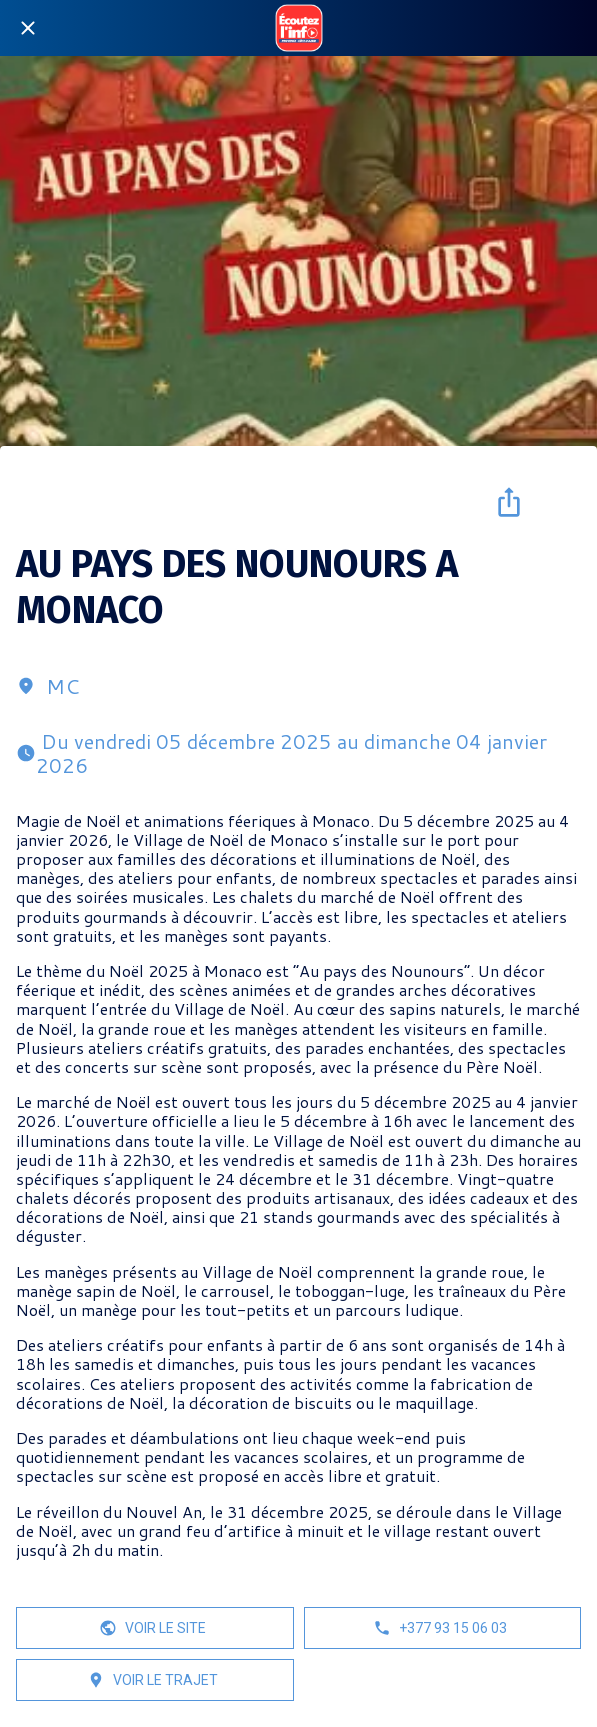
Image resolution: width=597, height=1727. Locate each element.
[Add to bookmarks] (557, 502)
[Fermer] (28, 28)
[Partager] (509, 502)
